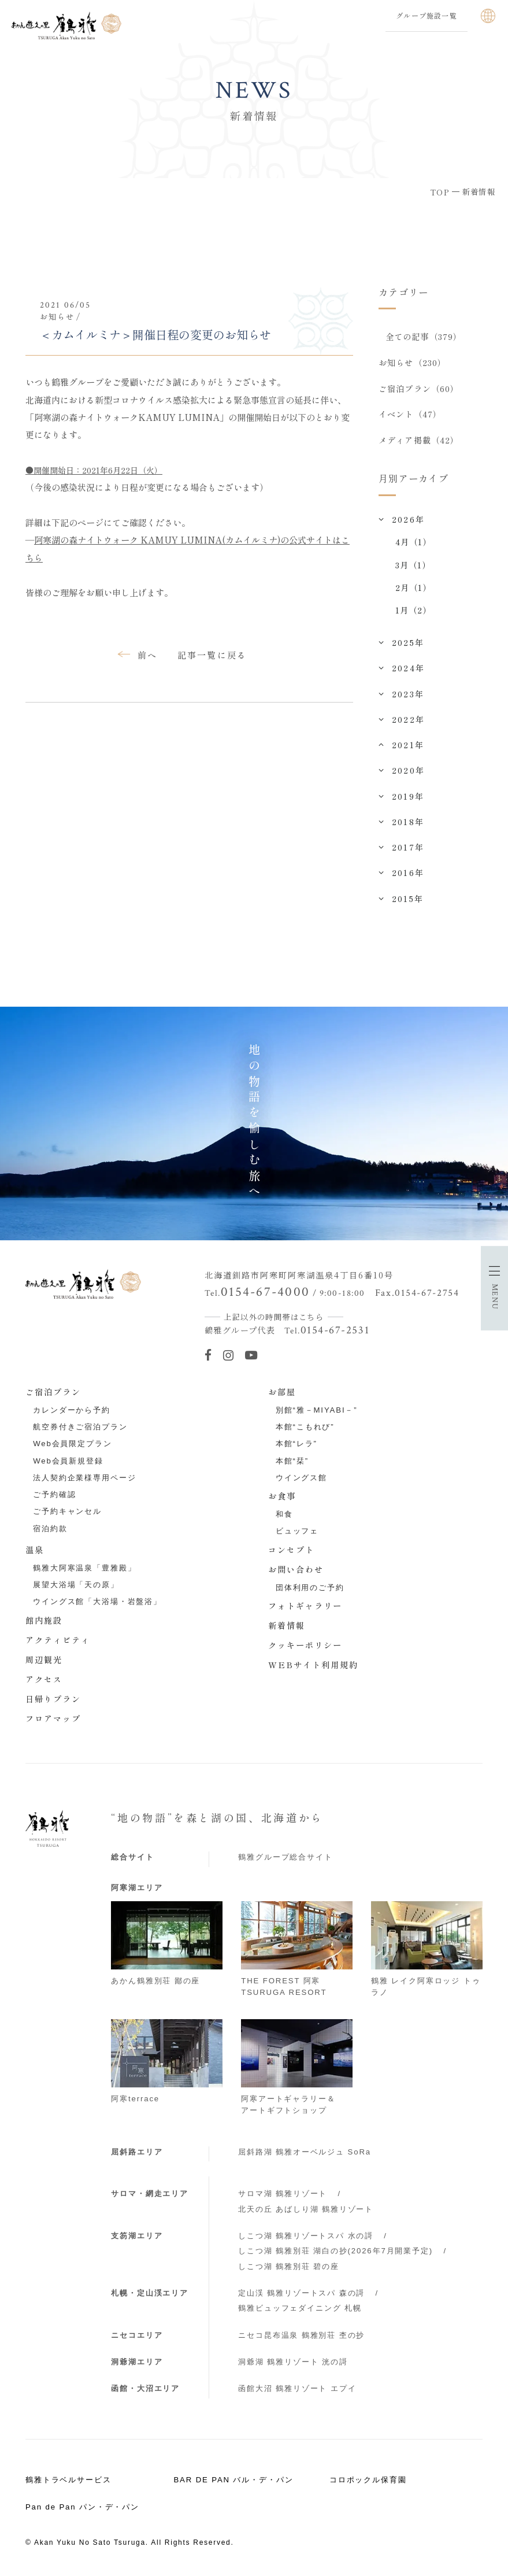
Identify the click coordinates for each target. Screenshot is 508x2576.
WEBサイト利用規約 (313, 1666)
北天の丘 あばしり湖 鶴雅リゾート (305, 2211)
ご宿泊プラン (53, 1393)
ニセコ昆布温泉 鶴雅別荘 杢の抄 (301, 2337)
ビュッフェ (297, 1532)
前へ (147, 654)
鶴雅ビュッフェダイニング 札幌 (299, 2309)
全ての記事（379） (423, 337)
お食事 (282, 1497)
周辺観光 (43, 1661)
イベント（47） (410, 415)
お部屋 (282, 1393)
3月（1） (413, 566)
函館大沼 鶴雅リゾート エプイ (297, 2390)
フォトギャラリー (305, 1607)
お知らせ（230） (412, 363)
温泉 (34, 1551)
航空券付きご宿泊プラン (80, 1428)
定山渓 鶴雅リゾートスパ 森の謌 (301, 2294)
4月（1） (413, 543)
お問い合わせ (296, 1571)
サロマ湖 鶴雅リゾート (282, 2195)
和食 (284, 1515)
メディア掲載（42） (419, 442)
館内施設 (43, 1622)
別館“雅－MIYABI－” (317, 1411)
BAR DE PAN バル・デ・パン (233, 2481)
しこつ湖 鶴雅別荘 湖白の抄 (335, 2252)
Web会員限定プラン (72, 1445)
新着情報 (286, 1627)
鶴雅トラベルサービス (68, 2481)
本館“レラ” (296, 1445)
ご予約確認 (54, 1496)
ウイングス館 (301, 1479)
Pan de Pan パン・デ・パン (82, 2508)
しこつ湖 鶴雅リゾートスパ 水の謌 (305, 2237)
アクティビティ (57, 1641)
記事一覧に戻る (212, 654)
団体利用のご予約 (310, 1589)
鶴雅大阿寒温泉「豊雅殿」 (84, 1569)
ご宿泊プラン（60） (419, 389)
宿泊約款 (50, 1530)
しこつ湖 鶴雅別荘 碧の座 (288, 2268)
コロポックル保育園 (368, 2481)
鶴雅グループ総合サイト (285, 1858)
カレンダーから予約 (71, 1411)
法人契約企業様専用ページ (84, 1479)
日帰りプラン (53, 1700)
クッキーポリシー (305, 1647)
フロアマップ (53, 1720)
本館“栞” (292, 1462)
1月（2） (413, 612)
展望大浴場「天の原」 (76, 1586)
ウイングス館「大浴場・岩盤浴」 (97, 1603)
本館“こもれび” (305, 1428)
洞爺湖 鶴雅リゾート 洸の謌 (292, 2363)
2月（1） (413, 589)
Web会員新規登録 (68, 1462)
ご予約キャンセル (67, 1513)
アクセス (43, 1681)
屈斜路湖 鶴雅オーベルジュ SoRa (304, 2153)
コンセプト (291, 1551)
